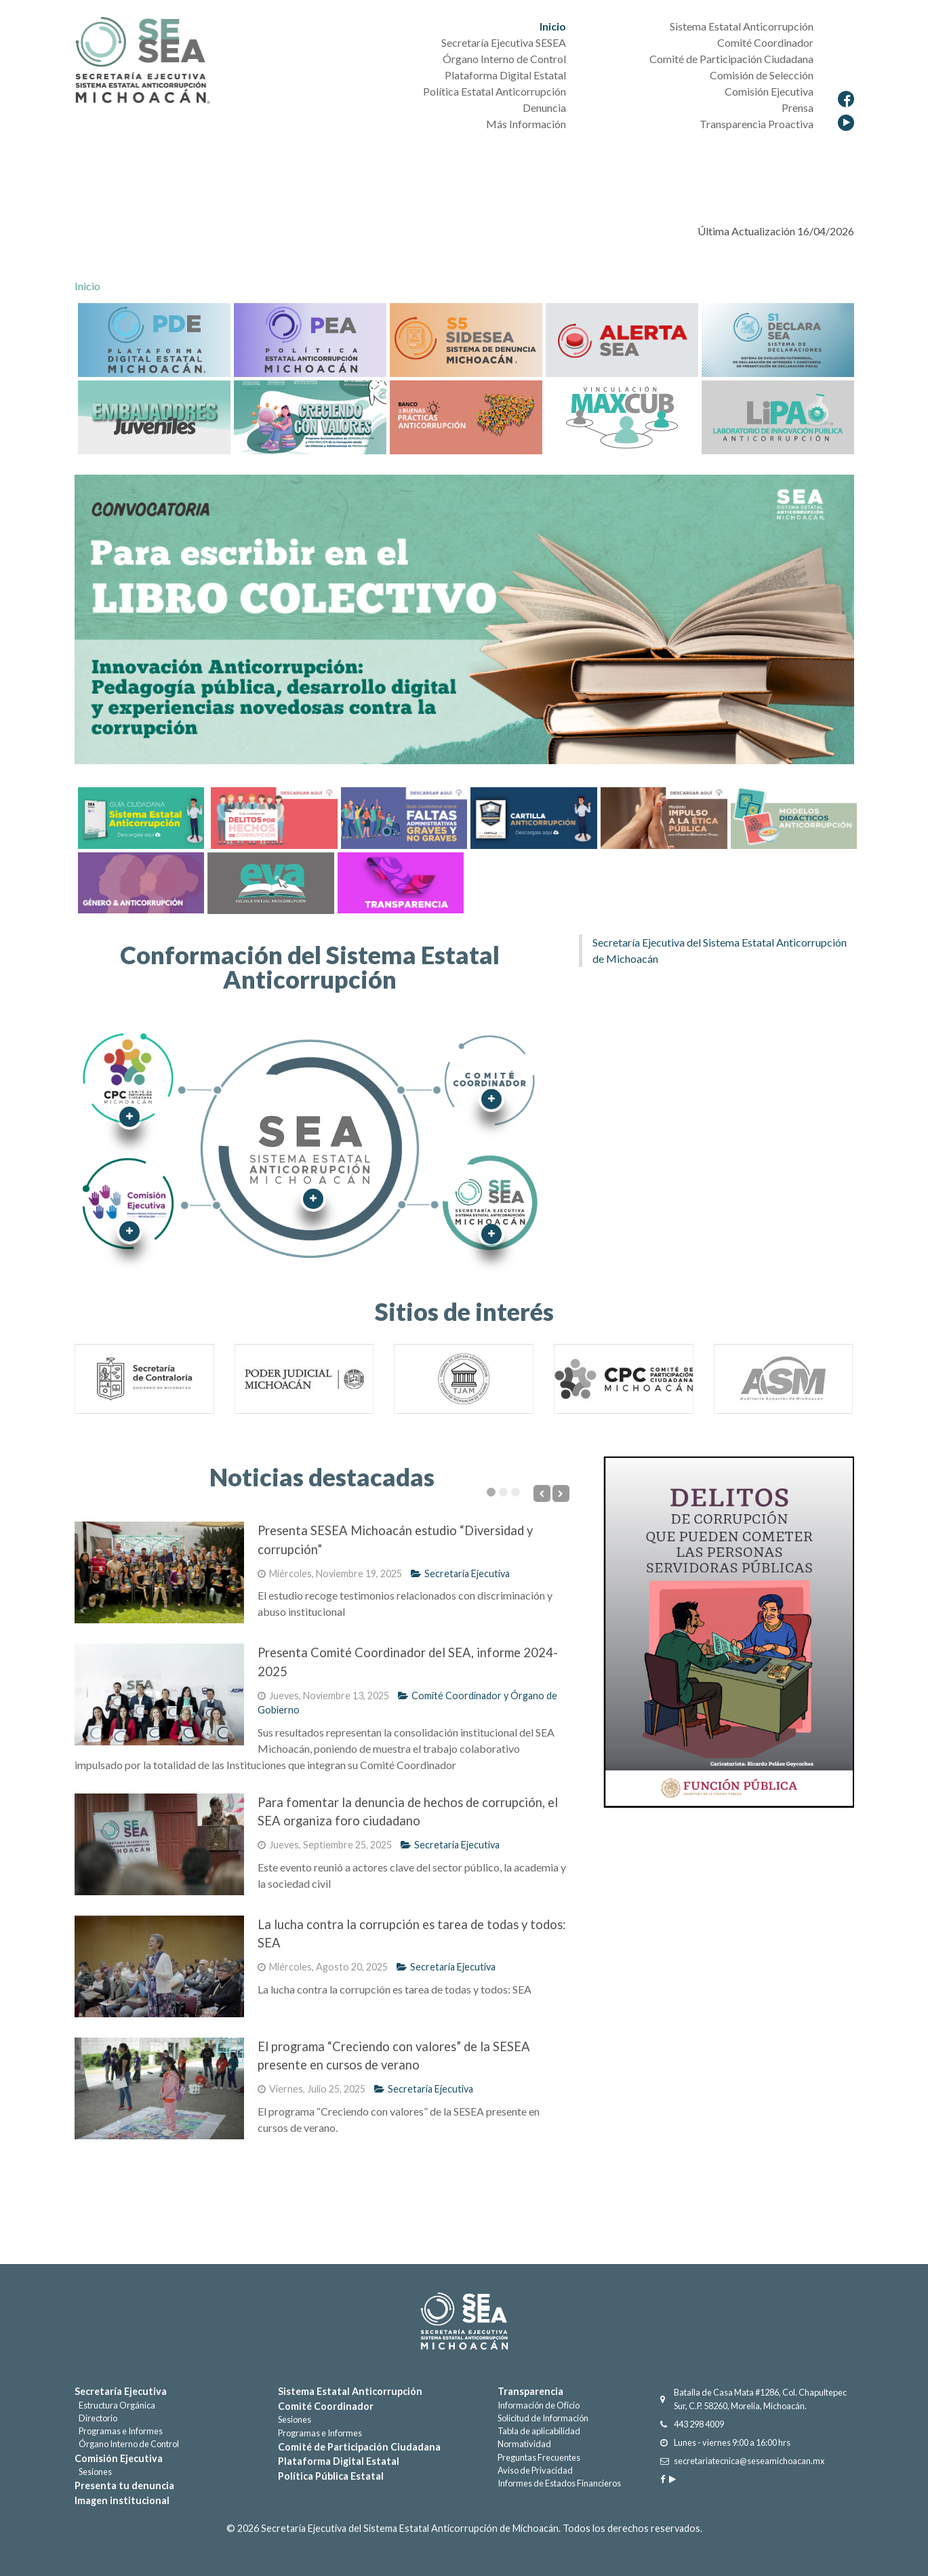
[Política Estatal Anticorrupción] (310, 338)
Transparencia (530, 2391)
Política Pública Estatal (331, 2476)
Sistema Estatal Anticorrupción (350, 2391)
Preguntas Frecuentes (539, 2457)
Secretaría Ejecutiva (460, 1573)
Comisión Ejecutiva (119, 2458)
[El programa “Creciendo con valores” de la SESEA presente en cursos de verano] (159, 2088)
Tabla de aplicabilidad (539, 2430)
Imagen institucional (122, 2500)
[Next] (560, 1493)
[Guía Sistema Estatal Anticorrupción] (141, 816)
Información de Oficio (539, 2405)
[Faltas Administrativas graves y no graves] (403, 816)
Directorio (96, 2418)
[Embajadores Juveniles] (154, 416)
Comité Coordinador (326, 2406)
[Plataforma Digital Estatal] (154, 338)
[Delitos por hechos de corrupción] (272, 816)
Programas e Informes (119, 2430)
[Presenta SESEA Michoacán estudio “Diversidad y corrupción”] (159, 1572)
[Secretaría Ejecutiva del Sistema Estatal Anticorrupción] (142, 62)
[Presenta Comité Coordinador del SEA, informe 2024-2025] (159, 1694)
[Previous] (541, 1493)
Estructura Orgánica (115, 2405)
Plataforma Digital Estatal (338, 2461)
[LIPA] (778, 416)
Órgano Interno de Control (127, 2443)
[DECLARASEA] (778, 338)
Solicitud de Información (543, 2418)
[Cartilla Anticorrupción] (532, 816)
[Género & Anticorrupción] (140, 881)
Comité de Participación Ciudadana (359, 2447)
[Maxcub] (622, 416)
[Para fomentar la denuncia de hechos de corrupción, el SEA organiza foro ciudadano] (159, 1844)
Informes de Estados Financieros (559, 2483)
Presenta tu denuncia (124, 2485)
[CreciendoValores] (310, 416)
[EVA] (269, 881)
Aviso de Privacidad (535, 2470)
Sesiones (93, 2471)
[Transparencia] (399, 881)
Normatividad (524, 2443)
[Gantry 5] (464, 2321)
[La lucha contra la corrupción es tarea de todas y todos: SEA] (159, 1966)
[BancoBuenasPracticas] (466, 416)
